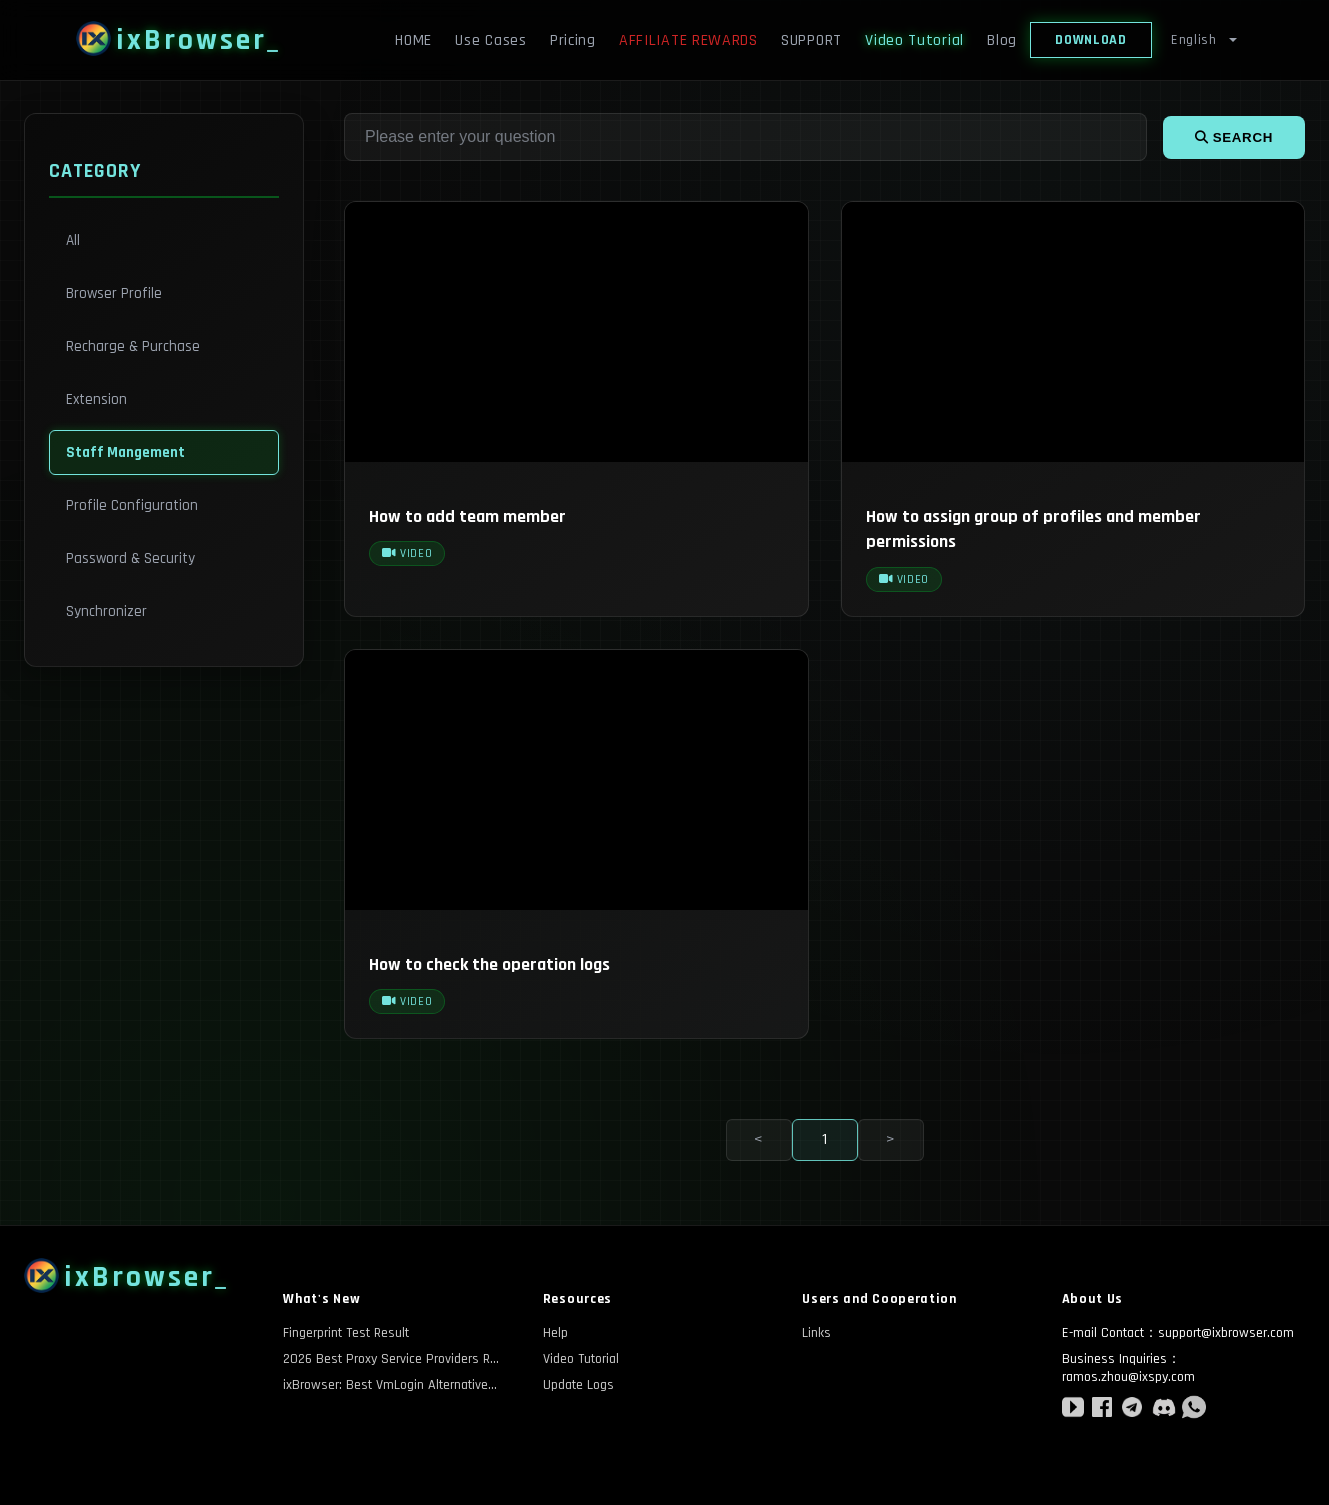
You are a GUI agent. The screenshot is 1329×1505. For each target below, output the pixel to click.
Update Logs (578, 1385)
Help (555, 1333)
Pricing (573, 40)
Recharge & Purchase (133, 346)
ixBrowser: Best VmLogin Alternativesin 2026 (393, 1385)
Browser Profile (114, 293)
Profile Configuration (132, 505)
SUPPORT (811, 40)
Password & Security (130, 558)
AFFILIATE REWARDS (688, 40)
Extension (96, 399)
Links (816, 1333)
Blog (1002, 40)
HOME (413, 40)
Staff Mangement (125, 452)
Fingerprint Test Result (346, 1333)
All (73, 240)
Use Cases (490, 40)
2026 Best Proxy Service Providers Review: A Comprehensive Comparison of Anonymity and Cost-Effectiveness (393, 1359)
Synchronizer (106, 611)
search (1234, 137)
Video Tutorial (914, 40)
